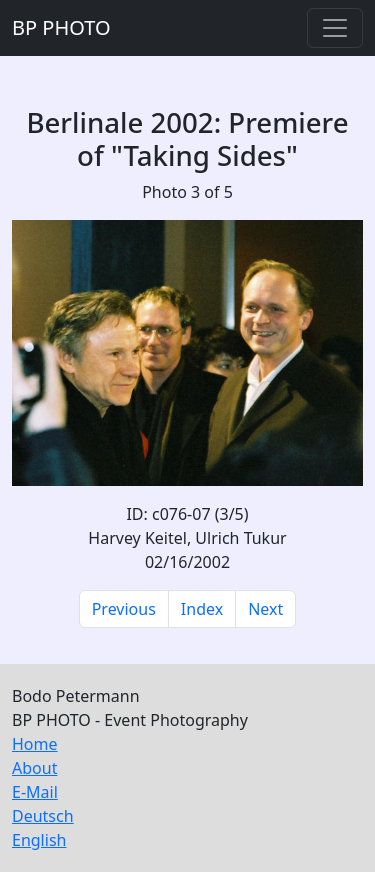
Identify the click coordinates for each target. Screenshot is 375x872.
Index (202, 609)
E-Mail (35, 792)
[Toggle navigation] (335, 28)
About (34, 768)
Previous (124, 609)
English (39, 840)
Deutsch (43, 816)
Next (265, 609)
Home (35, 744)
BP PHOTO (61, 27)
